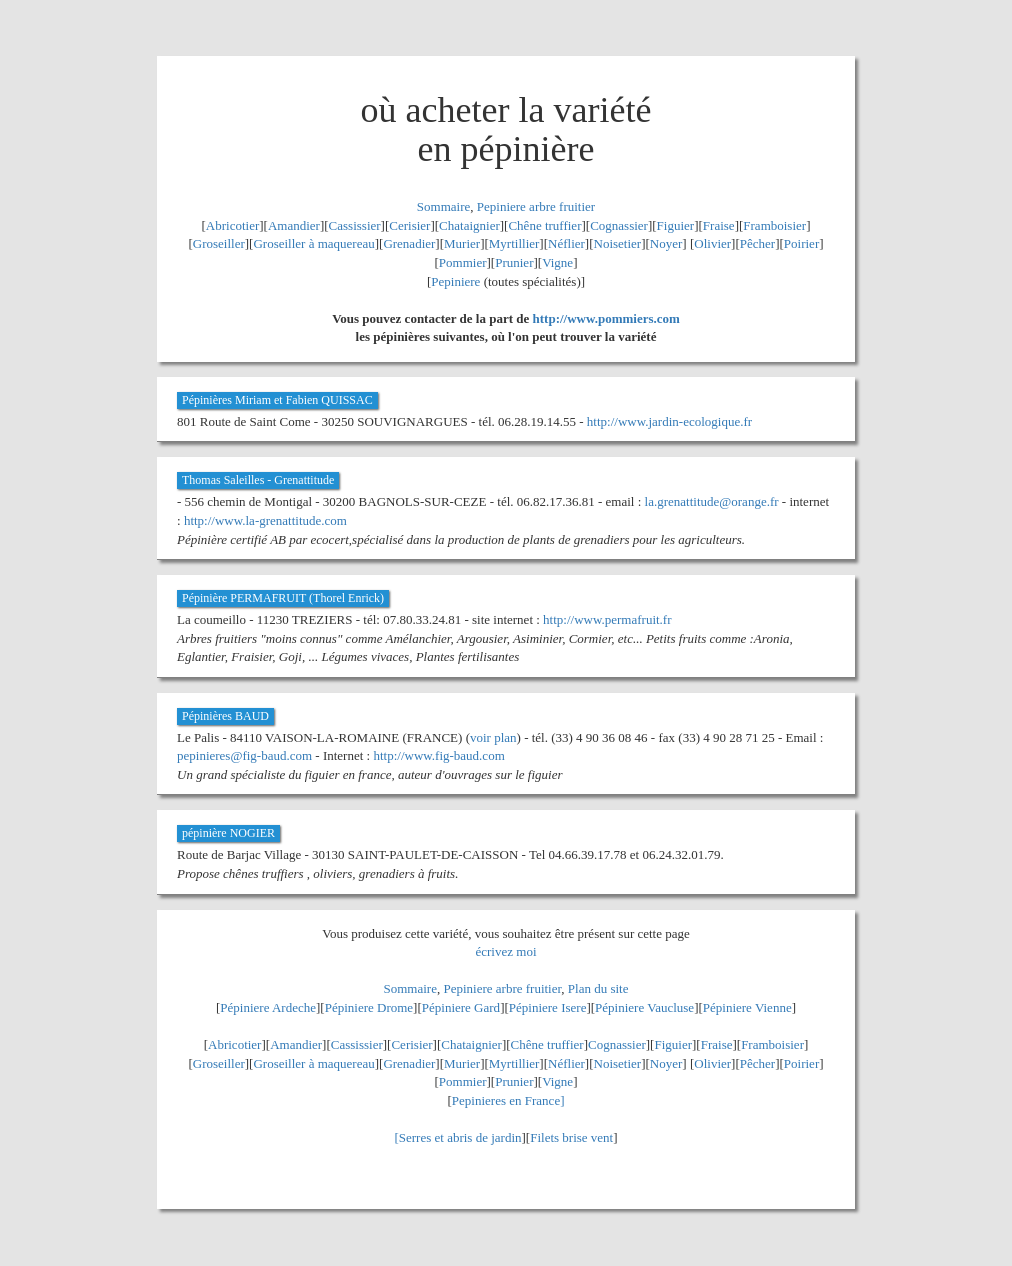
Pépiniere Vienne (747, 1007)
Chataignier (469, 225)
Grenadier (409, 243)
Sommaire (443, 206)
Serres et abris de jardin (460, 1137)
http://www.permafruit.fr (607, 619)
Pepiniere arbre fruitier (536, 206)
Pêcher (757, 243)
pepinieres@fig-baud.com (244, 755)
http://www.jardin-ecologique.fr (669, 421)
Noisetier (618, 243)
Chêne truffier (544, 225)
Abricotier (232, 225)
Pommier (463, 262)
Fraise (719, 225)
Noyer (666, 243)
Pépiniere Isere (548, 1007)
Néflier (566, 243)
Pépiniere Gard (461, 1007)
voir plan (493, 737)
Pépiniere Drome (369, 1007)
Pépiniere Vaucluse (644, 1007)
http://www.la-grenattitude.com (265, 520)
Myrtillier (514, 243)
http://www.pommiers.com (606, 318)
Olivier (712, 243)
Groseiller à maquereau (313, 243)
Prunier (514, 262)
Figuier (676, 225)
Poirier (801, 243)
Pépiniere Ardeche (268, 1007)
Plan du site (598, 988)
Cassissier (355, 225)
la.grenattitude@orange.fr (712, 501)
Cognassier (619, 225)
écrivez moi (506, 951)
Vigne (557, 262)
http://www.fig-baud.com (438, 755)
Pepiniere (455, 281)
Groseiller (219, 243)
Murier (462, 243)
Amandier (294, 225)
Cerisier (409, 225)
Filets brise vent (571, 1137)
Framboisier (774, 225)
